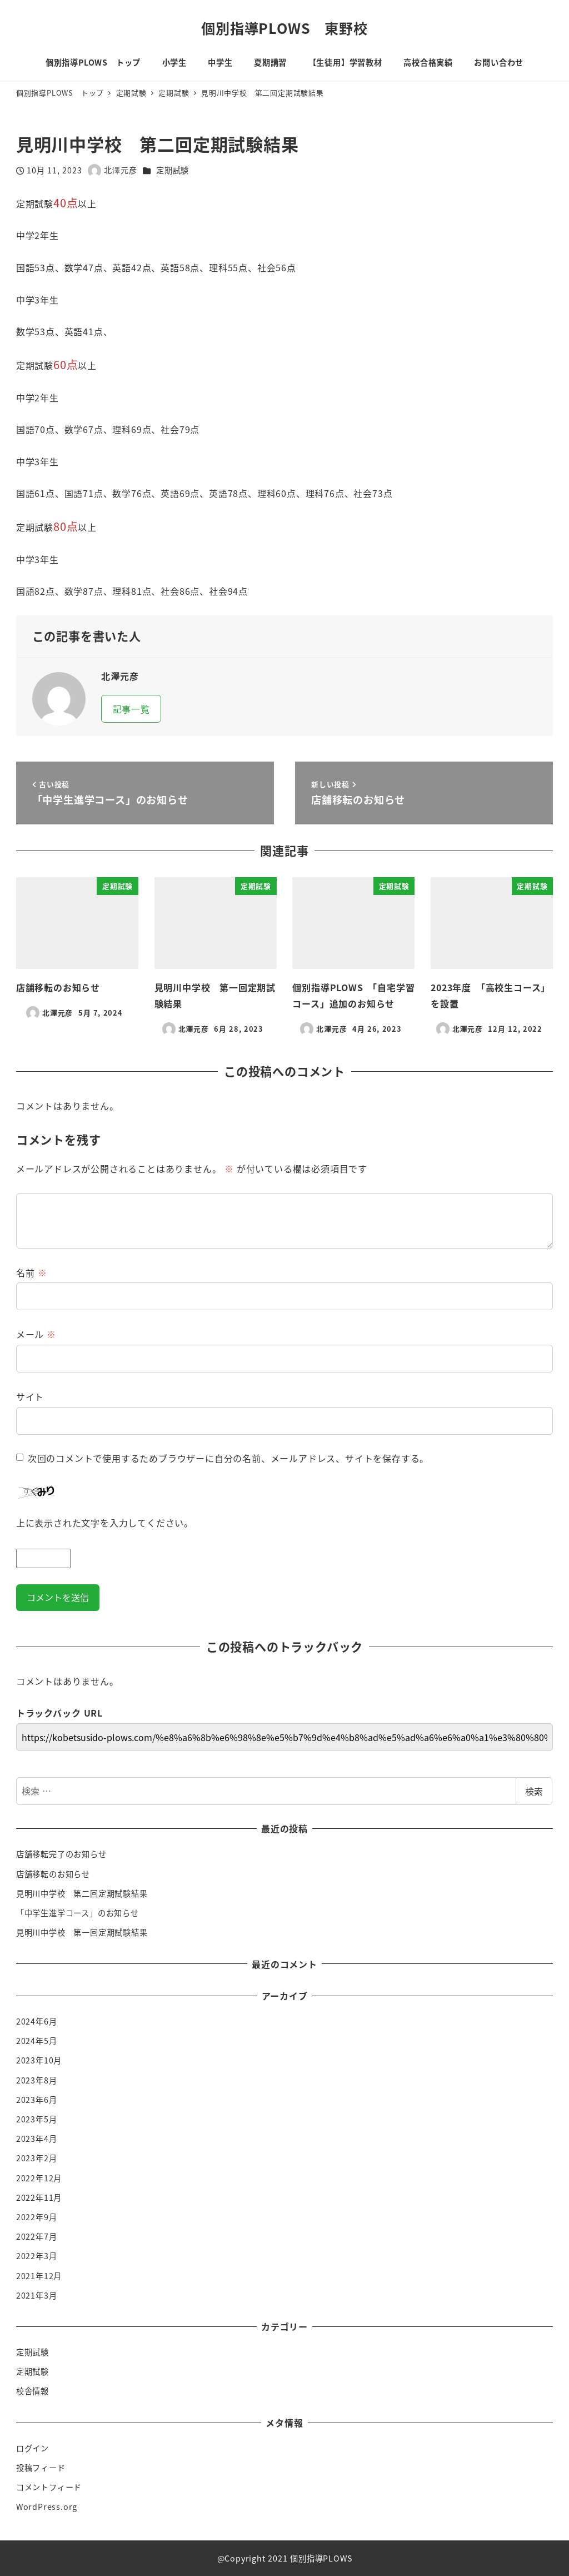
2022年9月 (36, 2216)
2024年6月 (36, 2021)
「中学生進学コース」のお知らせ (77, 1912)
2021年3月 (36, 2295)
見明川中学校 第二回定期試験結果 (82, 1893)
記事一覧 (131, 708)
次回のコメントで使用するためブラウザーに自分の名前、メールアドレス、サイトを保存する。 (228, 1458)
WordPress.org (46, 2506)
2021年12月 (39, 2275)
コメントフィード (49, 2487)
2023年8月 (36, 2080)
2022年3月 (36, 2255)
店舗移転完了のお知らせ (61, 1853)
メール (36, 1334)
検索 (534, 1791)
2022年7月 (36, 2236)
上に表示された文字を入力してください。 (104, 1522)
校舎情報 (32, 2390)
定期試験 (172, 170)
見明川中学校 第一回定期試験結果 (82, 1932)
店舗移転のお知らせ (53, 1873)
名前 (31, 1272)
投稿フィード (41, 2467)
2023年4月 (36, 2138)
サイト (30, 1396)
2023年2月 (36, 2158)
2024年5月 (36, 2040)
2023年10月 (39, 2060)
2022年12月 (39, 2178)
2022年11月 (39, 2197)
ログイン (32, 2448)
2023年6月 (36, 2099)
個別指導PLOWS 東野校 (284, 28)
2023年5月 (36, 2119)
